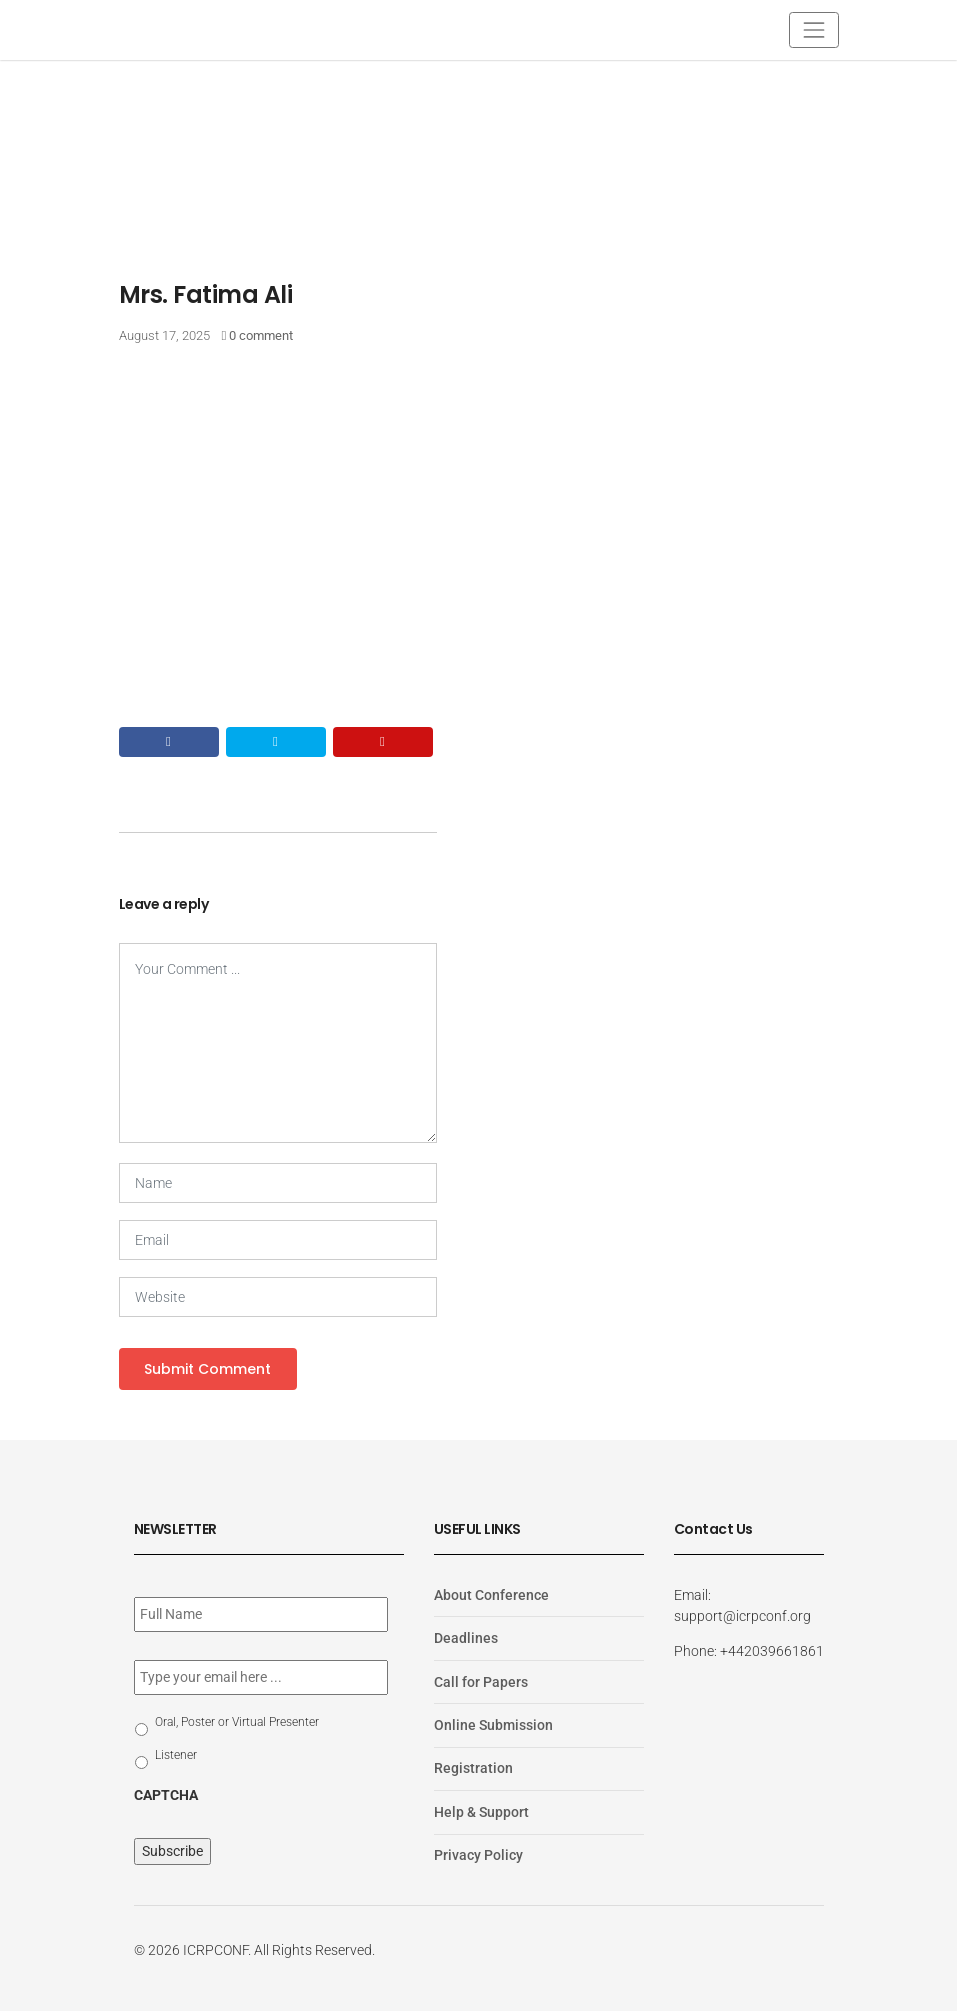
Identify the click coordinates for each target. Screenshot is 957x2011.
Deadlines (466, 1638)
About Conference (491, 1595)
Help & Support (481, 1812)
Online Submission (493, 1725)
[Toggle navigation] (813, 29)
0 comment (261, 335)
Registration (473, 1768)
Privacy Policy (478, 1855)
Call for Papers (481, 1682)
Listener (176, 1755)
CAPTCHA (166, 1795)
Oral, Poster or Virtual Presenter (237, 1722)
